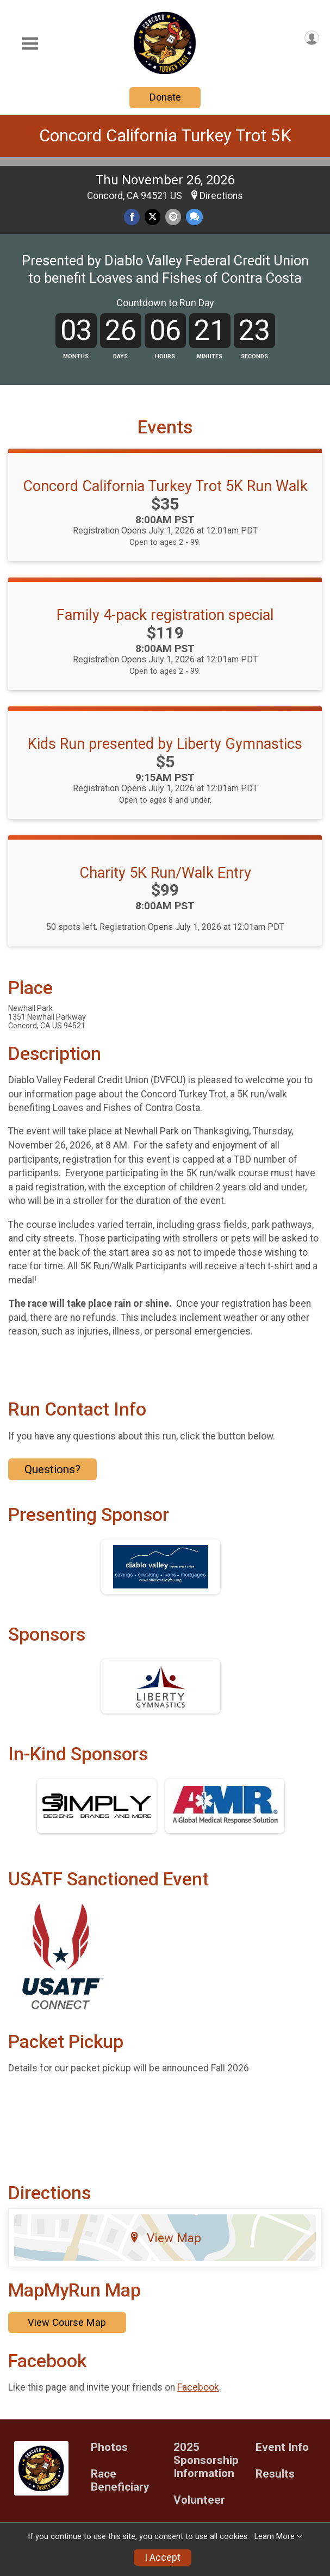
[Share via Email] (173, 217)
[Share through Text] (194, 217)
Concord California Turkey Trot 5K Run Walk (165, 486)
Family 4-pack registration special (165, 615)
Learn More (274, 2536)
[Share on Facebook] (132, 217)
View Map (165, 2238)
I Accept (162, 2557)
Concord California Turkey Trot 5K (165, 136)
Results (275, 2474)
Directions (221, 195)
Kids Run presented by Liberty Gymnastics (165, 744)
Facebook (198, 2387)
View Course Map (67, 2322)
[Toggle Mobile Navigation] (30, 44)
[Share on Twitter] (152, 217)
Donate (165, 97)
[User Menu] (311, 37)
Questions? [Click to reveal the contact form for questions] (52, 1469)
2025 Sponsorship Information (206, 2460)
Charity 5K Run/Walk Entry (165, 873)
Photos (109, 2447)
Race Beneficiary (120, 2480)
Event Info (282, 2447)
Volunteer (199, 2500)
